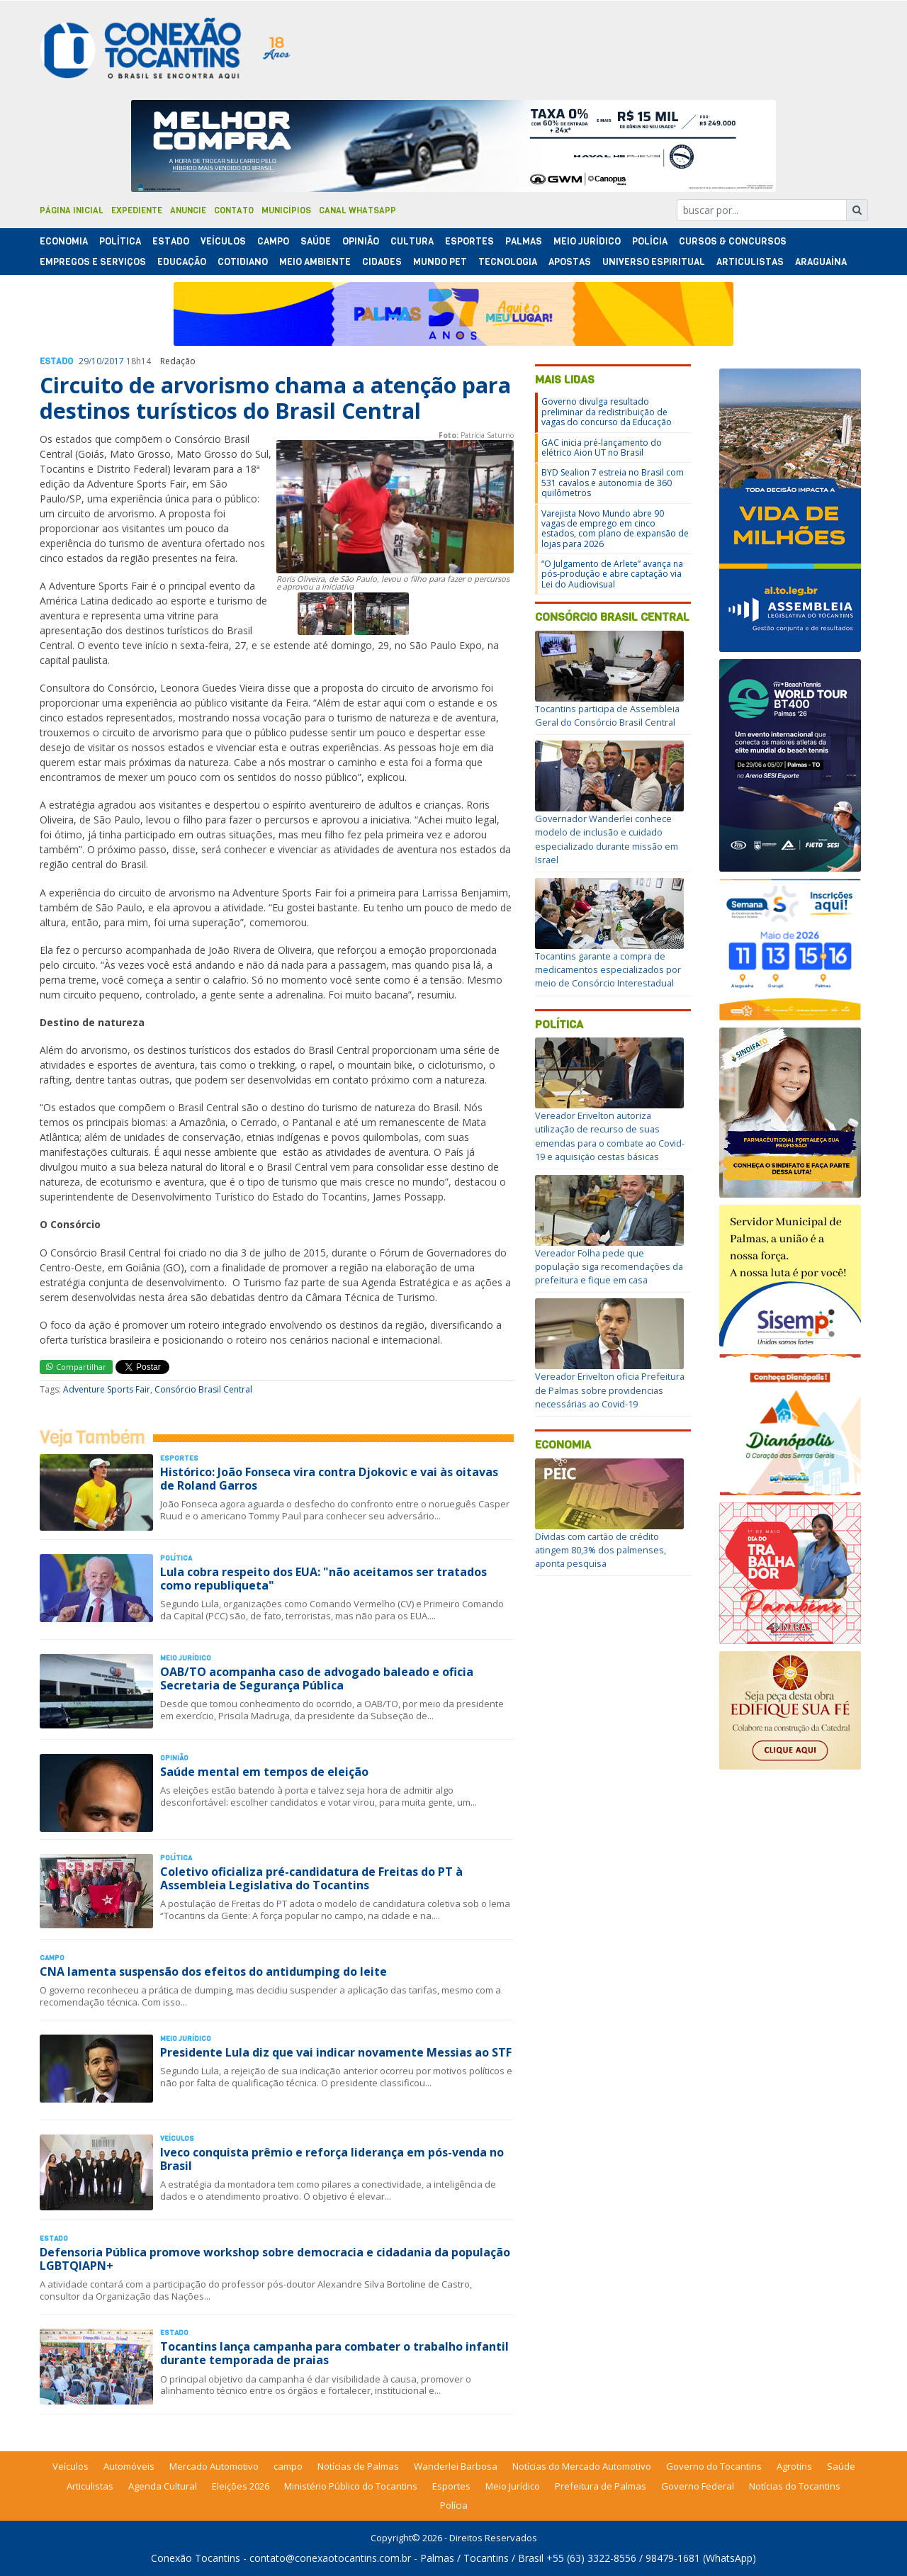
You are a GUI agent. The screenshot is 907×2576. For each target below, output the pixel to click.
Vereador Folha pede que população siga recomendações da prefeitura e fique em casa (609, 1266)
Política (559, 1024)
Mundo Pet (440, 262)
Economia (64, 241)
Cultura (412, 241)
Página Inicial (71, 210)
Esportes (469, 241)
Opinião (360, 241)
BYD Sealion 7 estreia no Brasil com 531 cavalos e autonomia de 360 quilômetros (612, 482)
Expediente (136, 210)
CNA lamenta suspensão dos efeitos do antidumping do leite (213, 1971)
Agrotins (794, 2466)
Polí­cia (649, 241)
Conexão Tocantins (195, 2558)
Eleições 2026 (240, 2486)
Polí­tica (120, 241)
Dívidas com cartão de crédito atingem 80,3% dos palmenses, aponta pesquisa (600, 1550)
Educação (181, 262)
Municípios (286, 210)
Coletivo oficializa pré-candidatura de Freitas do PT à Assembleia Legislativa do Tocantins (311, 1878)
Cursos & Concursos (733, 241)
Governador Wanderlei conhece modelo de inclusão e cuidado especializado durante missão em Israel (606, 839)
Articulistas (750, 262)
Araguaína (821, 262)
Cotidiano (243, 262)
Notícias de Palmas (358, 2466)
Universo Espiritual (653, 262)
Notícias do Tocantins (794, 2486)
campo (288, 2466)
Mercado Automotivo (214, 2466)
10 (96, 361)
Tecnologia (507, 262)
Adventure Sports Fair (106, 1389)
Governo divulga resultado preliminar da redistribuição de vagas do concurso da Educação (606, 411)
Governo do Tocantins (714, 2466)
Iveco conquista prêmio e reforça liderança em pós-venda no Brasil (332, 2158)
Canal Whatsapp (357, 210)
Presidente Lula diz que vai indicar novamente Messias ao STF (336, 2052)
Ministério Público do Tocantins (350, 2486)
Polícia (454, 2505)
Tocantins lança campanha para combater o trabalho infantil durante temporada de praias (334, 2353)
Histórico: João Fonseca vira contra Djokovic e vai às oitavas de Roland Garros (329, 1478)
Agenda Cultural (162, 2486)
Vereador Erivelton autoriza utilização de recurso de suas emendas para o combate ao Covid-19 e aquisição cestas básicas (610, 1136)
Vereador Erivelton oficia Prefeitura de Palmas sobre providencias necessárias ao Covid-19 (610, 1390)
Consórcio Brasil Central (203, 1389)
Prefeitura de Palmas (600, 2486)
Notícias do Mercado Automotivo (581, 2466)
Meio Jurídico (587, 241)
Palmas (523, 241)
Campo (273, 241)
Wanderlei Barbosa (455, 2466)
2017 (114, 361)
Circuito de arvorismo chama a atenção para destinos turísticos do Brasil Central (275, 398)
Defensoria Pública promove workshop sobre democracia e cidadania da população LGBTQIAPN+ (275, 2258)
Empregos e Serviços (93, 262)
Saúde (315, 241)
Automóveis (128, 2466)
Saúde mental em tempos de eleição (264, 1771)
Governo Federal (697, 2486)
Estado (170, 241)
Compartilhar (76, 1366)
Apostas (569, 262)
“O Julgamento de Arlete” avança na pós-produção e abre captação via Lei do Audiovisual (612, 574)
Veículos (223, 241)
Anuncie (188, 210)
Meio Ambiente (315, 262)
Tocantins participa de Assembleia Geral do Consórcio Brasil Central (607, 715)
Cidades (382, 262)
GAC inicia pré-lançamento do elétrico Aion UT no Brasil (601, 448)
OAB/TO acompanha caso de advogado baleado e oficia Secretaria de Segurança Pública (316, 1678)
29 (84, 361)
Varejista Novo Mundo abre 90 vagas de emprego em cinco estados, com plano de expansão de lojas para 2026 (615, 528)
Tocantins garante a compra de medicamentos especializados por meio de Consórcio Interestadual (608, 969)
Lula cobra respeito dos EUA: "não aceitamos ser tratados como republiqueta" (323, 1578)
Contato (234, 210)
